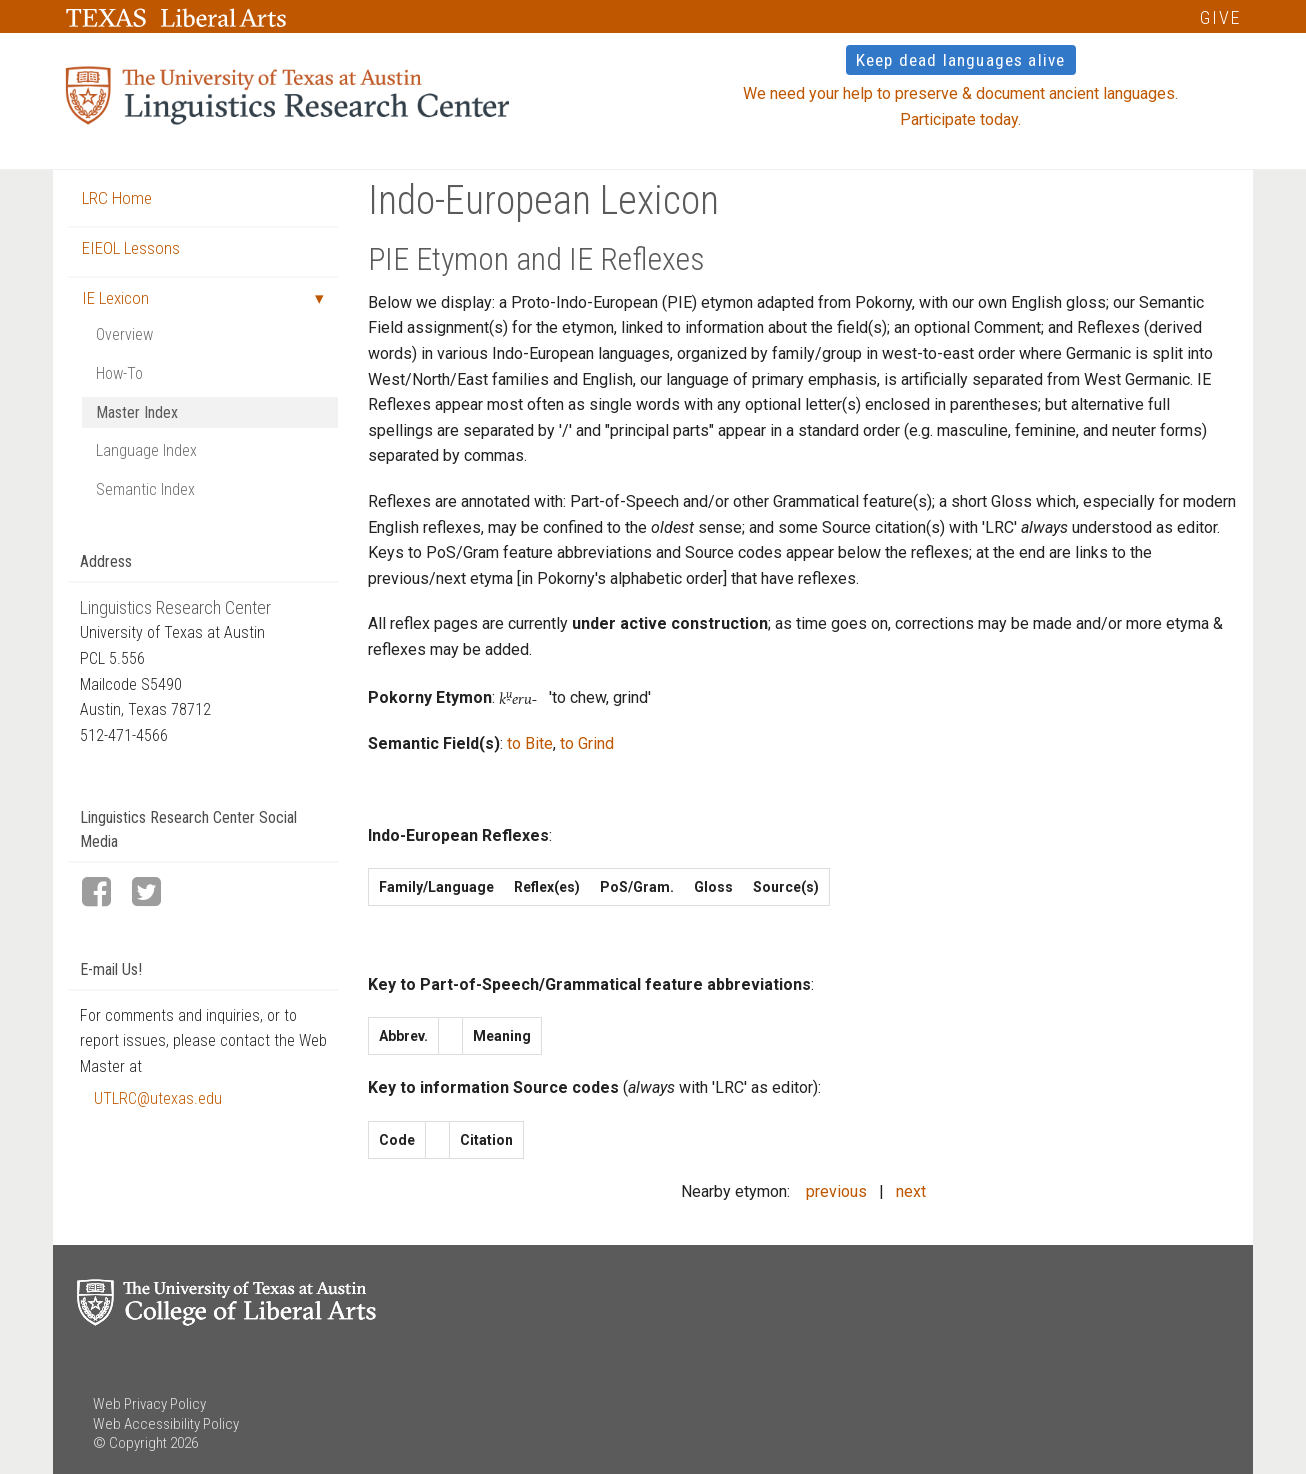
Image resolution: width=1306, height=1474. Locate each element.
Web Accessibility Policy (166, 1424)
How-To (119, 373)
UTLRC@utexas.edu (158, 1098)
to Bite (530, 743)
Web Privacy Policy (149, 1404)
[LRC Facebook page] (105, 893)
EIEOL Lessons (131, 248)
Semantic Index (145, 489)
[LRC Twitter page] (155, 893)
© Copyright (130, 1443)
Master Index (137, 412)
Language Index (146, 450)
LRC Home (117, 198)
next (911, 1191)
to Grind (587, 743)
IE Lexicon (115, 298)
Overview (124, 334)
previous (836, 1191)
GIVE (1220, 17)
